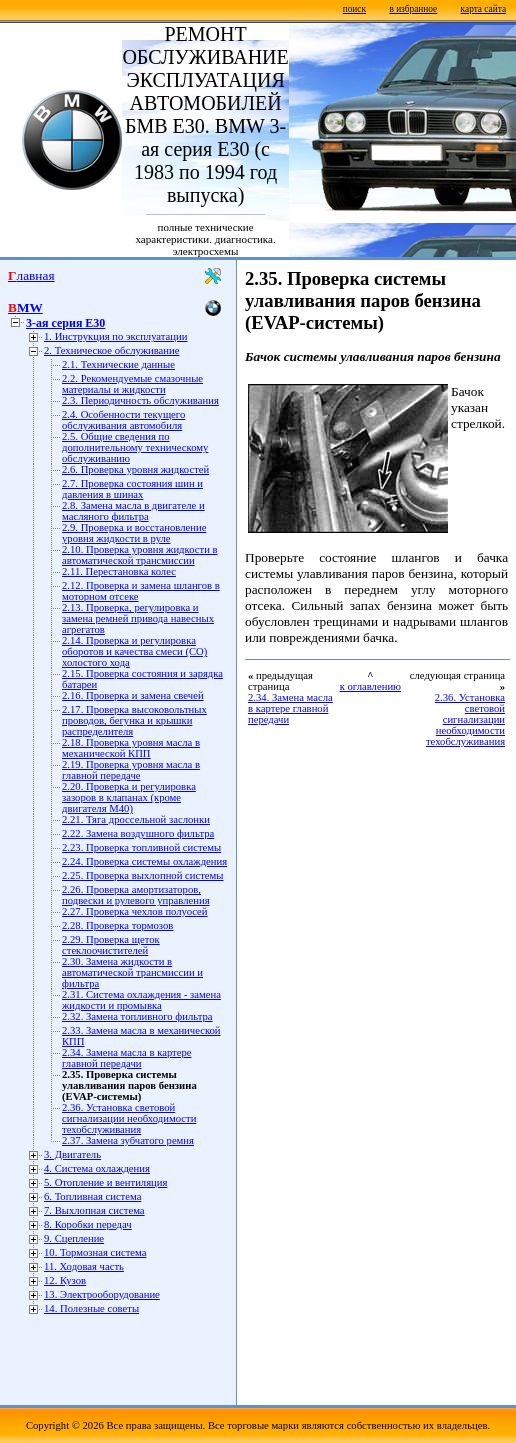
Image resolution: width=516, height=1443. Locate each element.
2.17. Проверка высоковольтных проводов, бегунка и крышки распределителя (134, 720)
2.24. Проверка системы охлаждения (144, 861)
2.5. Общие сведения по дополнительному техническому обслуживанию (135, 447)
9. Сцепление (74, 1238)
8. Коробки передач (88, 1224)
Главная (31, 275)
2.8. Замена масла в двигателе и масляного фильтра (133, 511)
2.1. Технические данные (118, 364)
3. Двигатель (72, 1154)
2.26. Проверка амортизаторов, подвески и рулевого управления (136, 895)
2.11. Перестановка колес (119, 571)
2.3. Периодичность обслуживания (140, 400)
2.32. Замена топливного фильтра (137, 1016)
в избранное (413, 9)
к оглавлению (370, 686)
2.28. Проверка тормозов (117, 925)
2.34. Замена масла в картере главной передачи (127, 1058)
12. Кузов (65, 1280)
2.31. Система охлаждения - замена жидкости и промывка (141, 1000)
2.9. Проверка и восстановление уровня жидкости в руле (134, 533)
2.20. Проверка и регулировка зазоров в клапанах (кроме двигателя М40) (129, 797)
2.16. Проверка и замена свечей (133, 695)
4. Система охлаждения (97, 1168)
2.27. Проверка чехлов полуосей (135, 911)
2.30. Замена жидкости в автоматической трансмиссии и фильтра (132, 972)
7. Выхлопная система (94, 1210)
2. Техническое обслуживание (111, 350)
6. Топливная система (92, 1196)
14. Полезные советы (91, 1308)
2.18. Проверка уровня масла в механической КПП (131, 748)
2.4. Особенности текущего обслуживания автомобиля (123, 420)
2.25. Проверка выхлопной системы (142, 875)
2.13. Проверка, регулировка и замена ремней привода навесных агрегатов (138, 618)
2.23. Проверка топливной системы (141, 847)
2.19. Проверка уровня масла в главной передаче (131, 770)
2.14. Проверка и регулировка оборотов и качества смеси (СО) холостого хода (134, 651)
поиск (354, 9)
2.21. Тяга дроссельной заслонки (136, 819)
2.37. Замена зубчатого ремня (128, 1140)
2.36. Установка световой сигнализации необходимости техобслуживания (129, 1118)
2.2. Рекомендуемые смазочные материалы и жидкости (132, 384)
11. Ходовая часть (84, 1266)
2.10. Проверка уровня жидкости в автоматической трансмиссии (140, 555)
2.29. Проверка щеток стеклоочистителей (111, 945)
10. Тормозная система (95, 1252)
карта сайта (483, 9)
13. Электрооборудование (102, 1294)
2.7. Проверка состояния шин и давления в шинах (132, 489)
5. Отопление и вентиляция (105, 1182)
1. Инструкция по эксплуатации (115, 336)
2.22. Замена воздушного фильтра (138, 833)
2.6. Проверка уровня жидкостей (135, 469)
